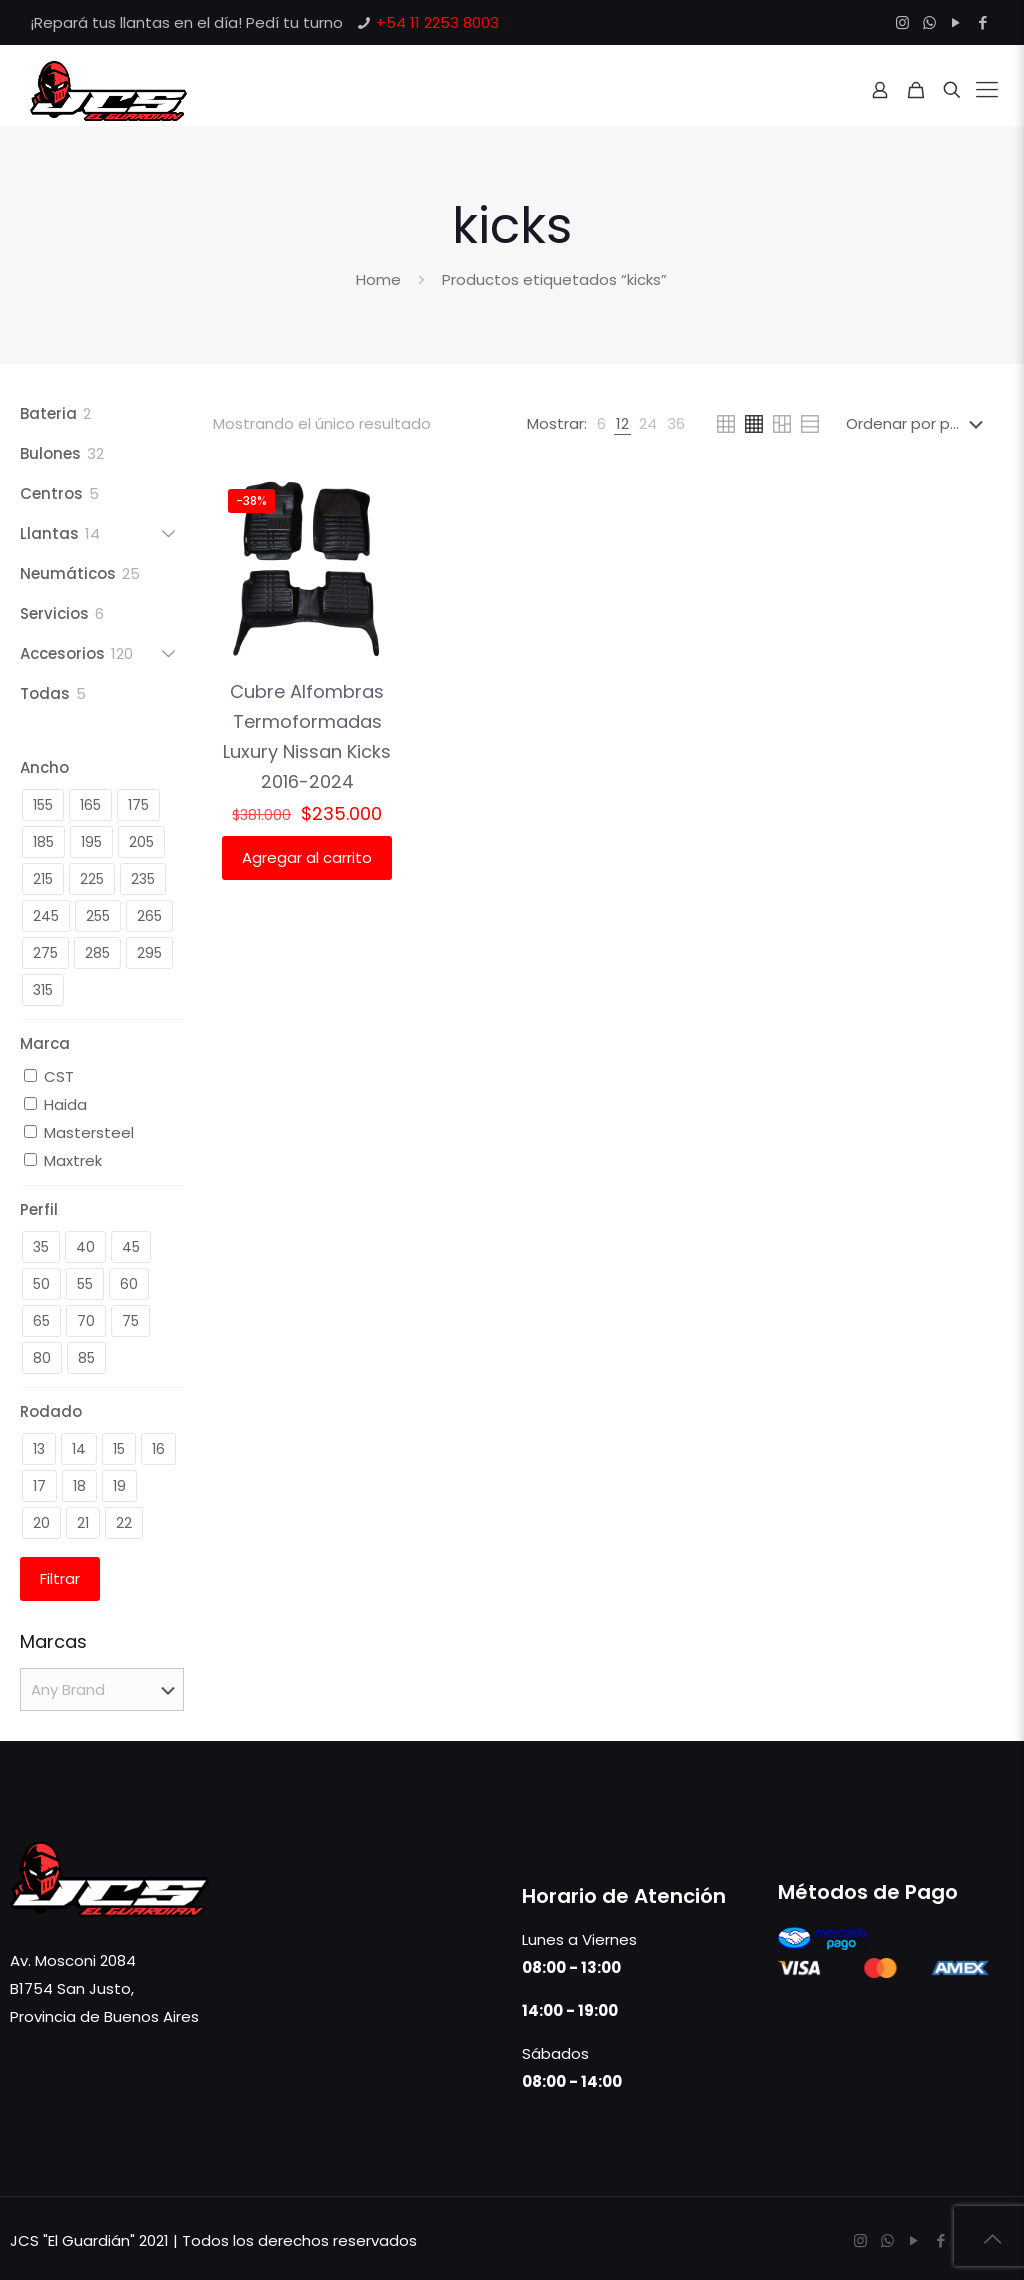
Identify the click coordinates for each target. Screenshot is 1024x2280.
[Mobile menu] (987, 90)
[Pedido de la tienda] (918, 424)
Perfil (39, 1209)
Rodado (51, 1411)
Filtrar (60, 1578)
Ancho (44, 767)
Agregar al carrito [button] (307, 857)
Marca (45, 1043)
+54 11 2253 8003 (437, 22)
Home (378, 279)
